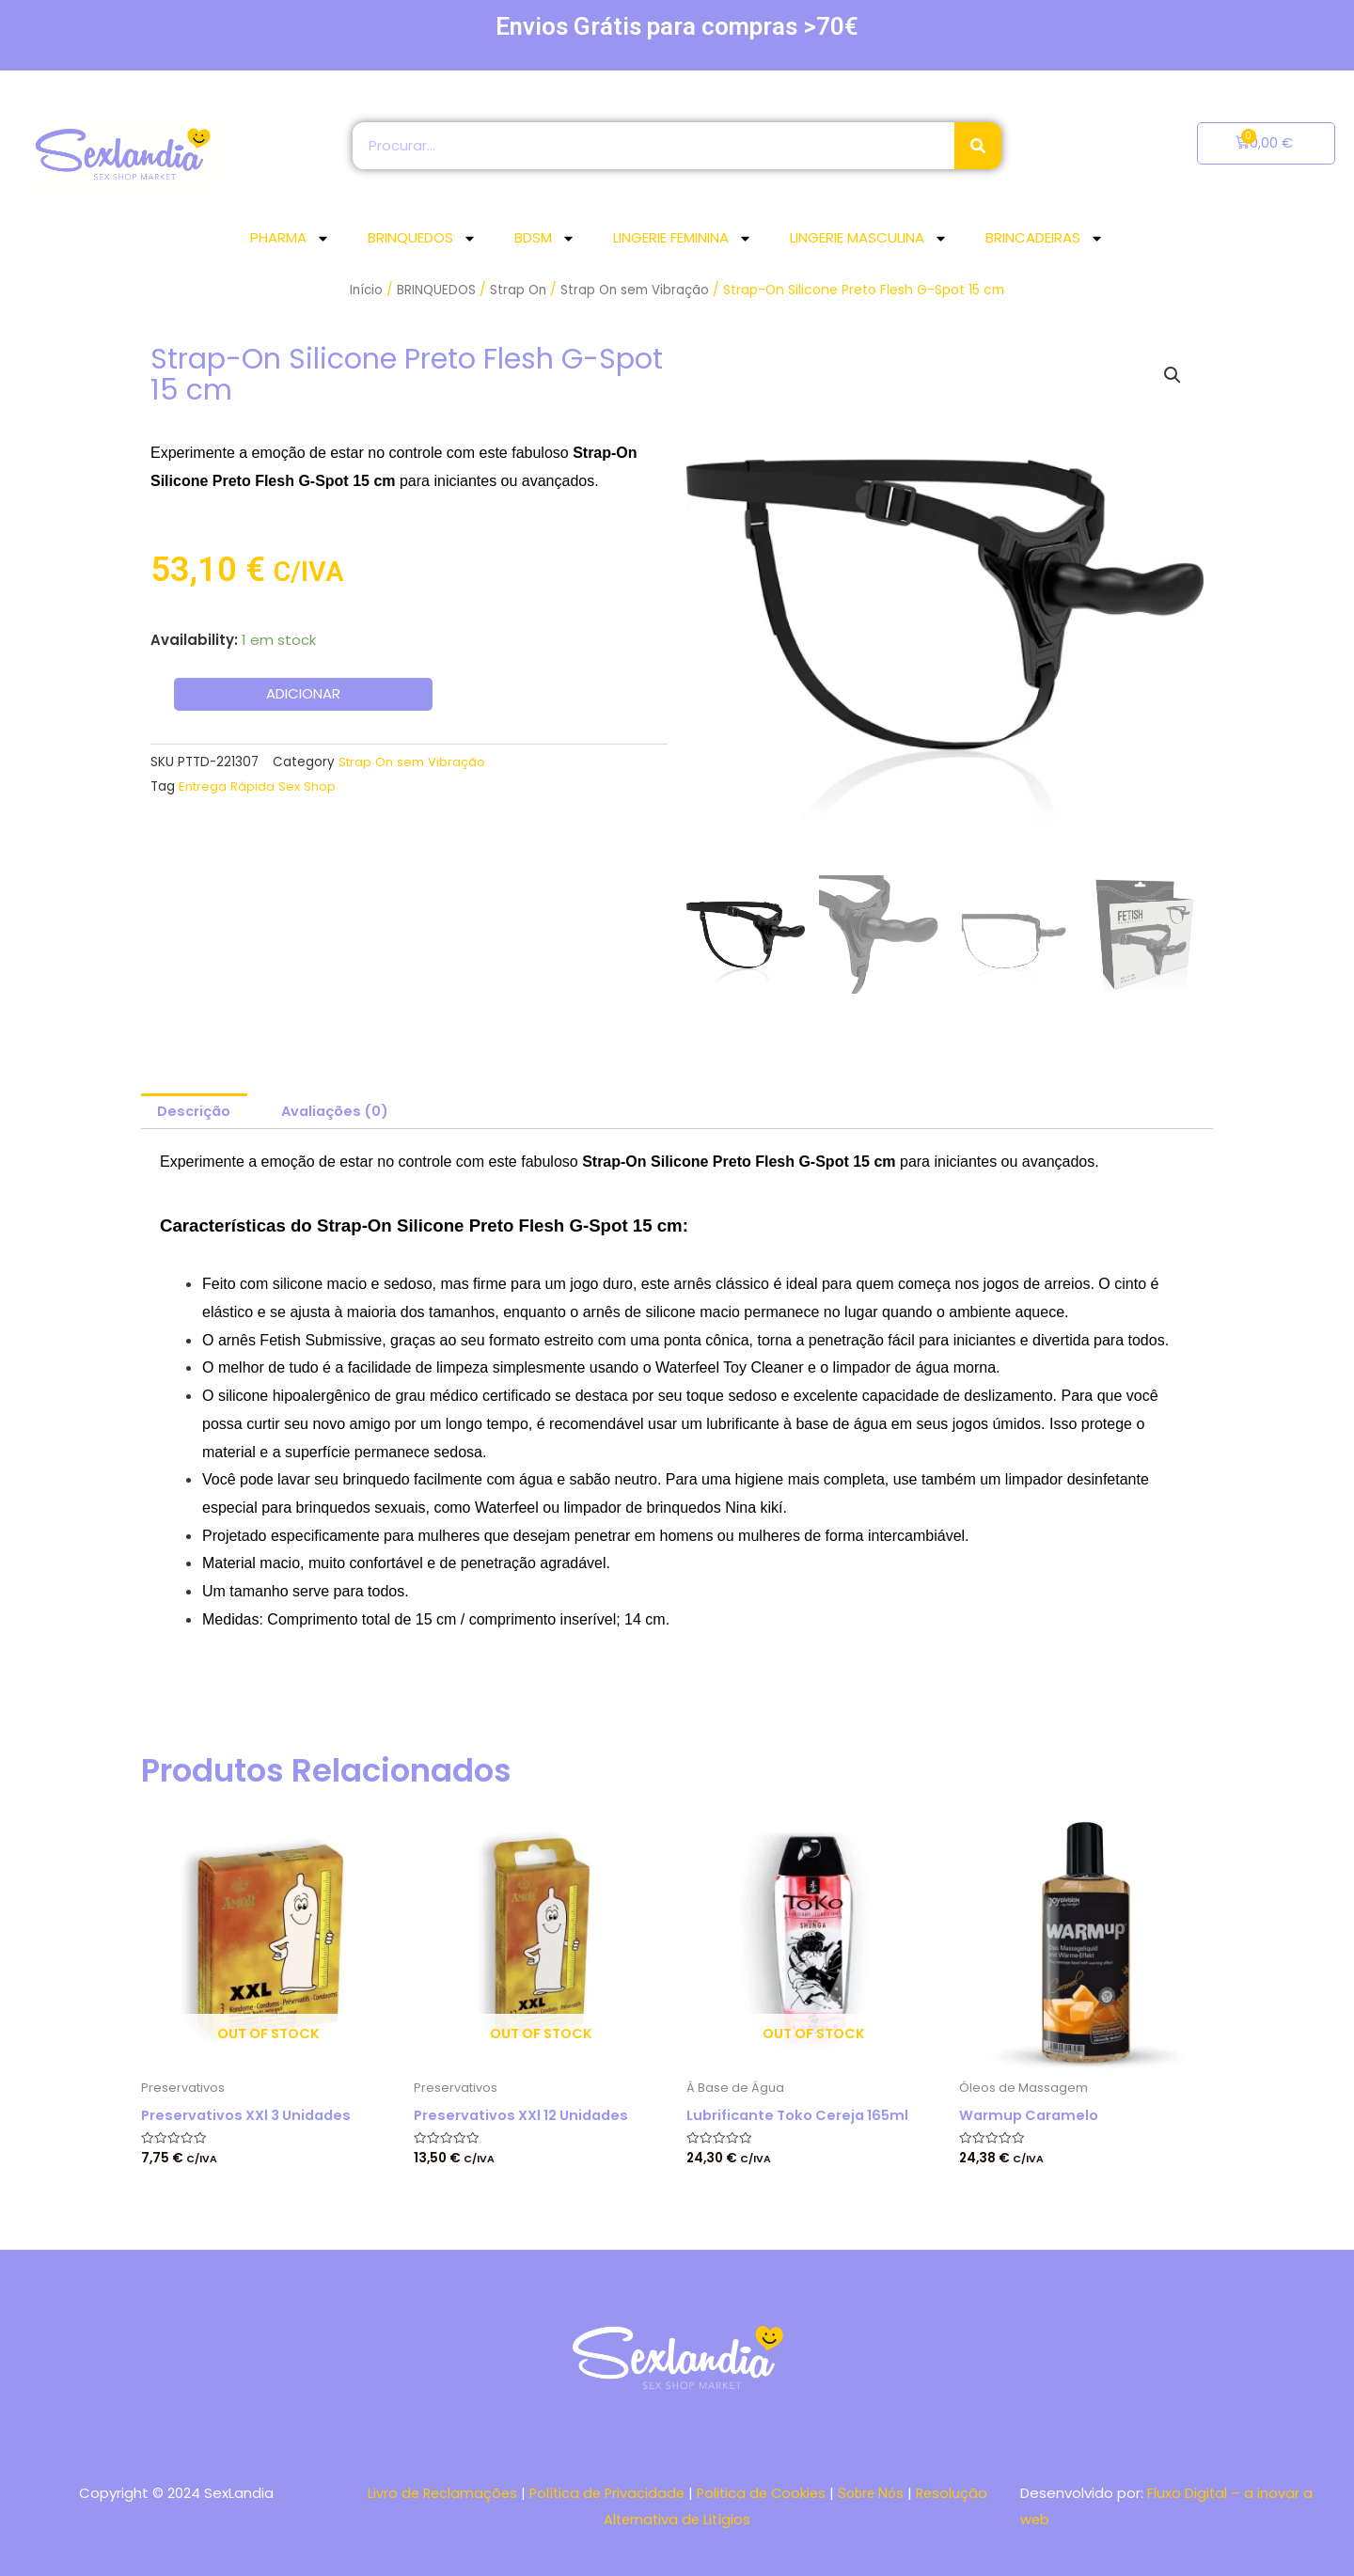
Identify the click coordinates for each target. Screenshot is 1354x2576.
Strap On (518, 290)
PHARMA (290, 238)
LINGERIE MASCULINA (869, 238)
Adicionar (303, 694)
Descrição (195, 1112)
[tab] (195, 1111)
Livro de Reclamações (436, 2492)
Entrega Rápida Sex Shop (258, 785)
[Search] (977, 145)
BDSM (544, 238)
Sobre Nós (876, 2492)
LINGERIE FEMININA (682, 238)
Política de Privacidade (605, 2492)
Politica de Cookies (764, 2492)
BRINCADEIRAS (1044, 238)
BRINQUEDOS (422, 238)
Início (365, 290)
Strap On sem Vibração (636, 290)
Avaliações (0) (340, 1112)
